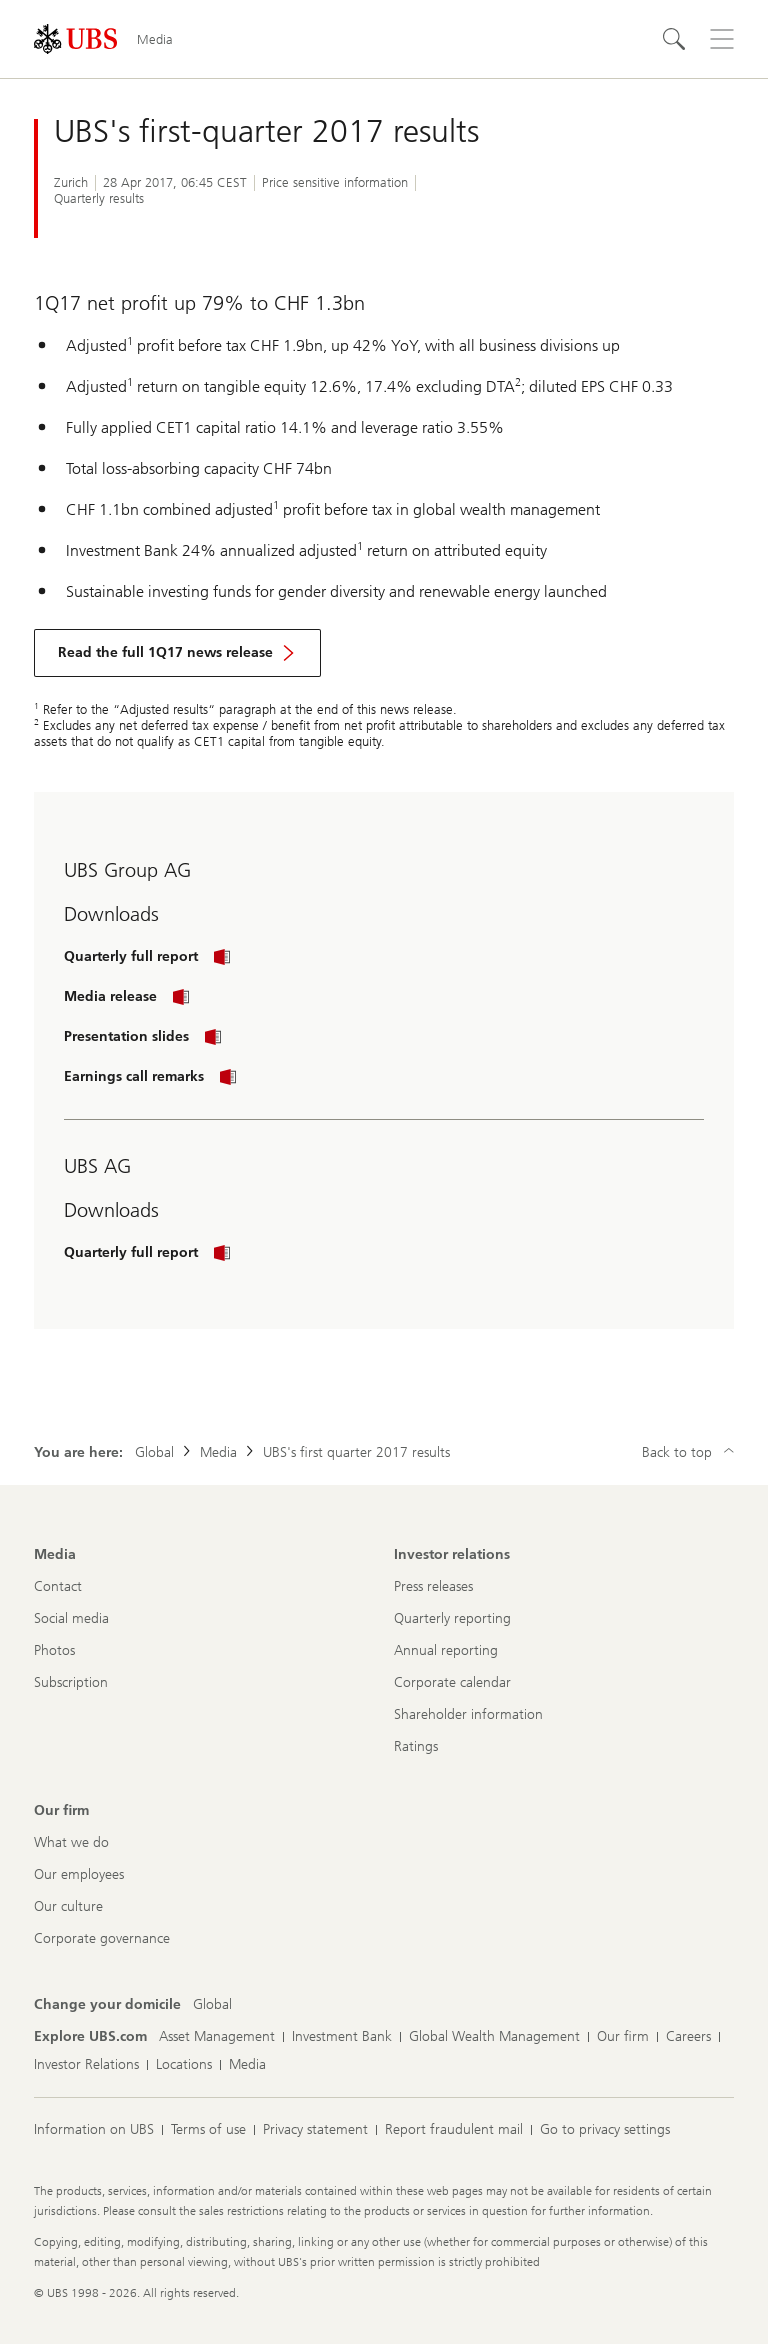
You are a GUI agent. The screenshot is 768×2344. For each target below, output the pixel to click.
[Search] (674, 39)
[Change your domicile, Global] (212, 2005)
